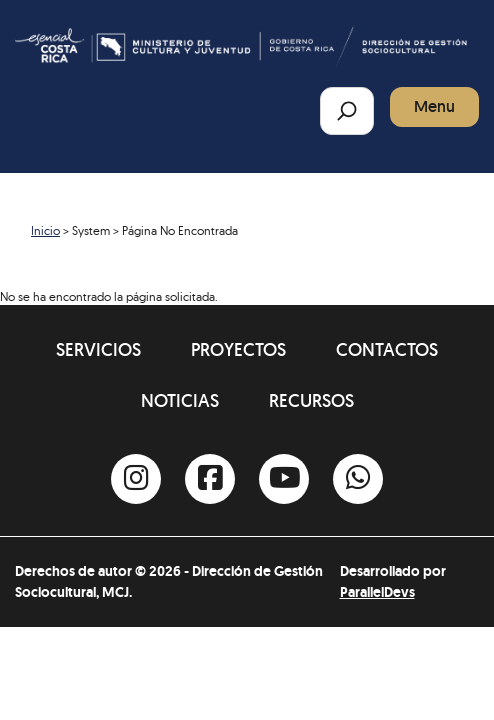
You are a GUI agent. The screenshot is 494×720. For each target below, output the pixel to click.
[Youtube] (284, 479)
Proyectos (238, 349)
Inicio (45, 230)
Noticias (180, 400)
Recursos (311, 400)
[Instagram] (136, 479)
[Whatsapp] (358, 479)
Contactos (387, 349)
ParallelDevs (377, 592)
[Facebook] (210, 479)
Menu (434, 106)
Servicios (98, 349)
